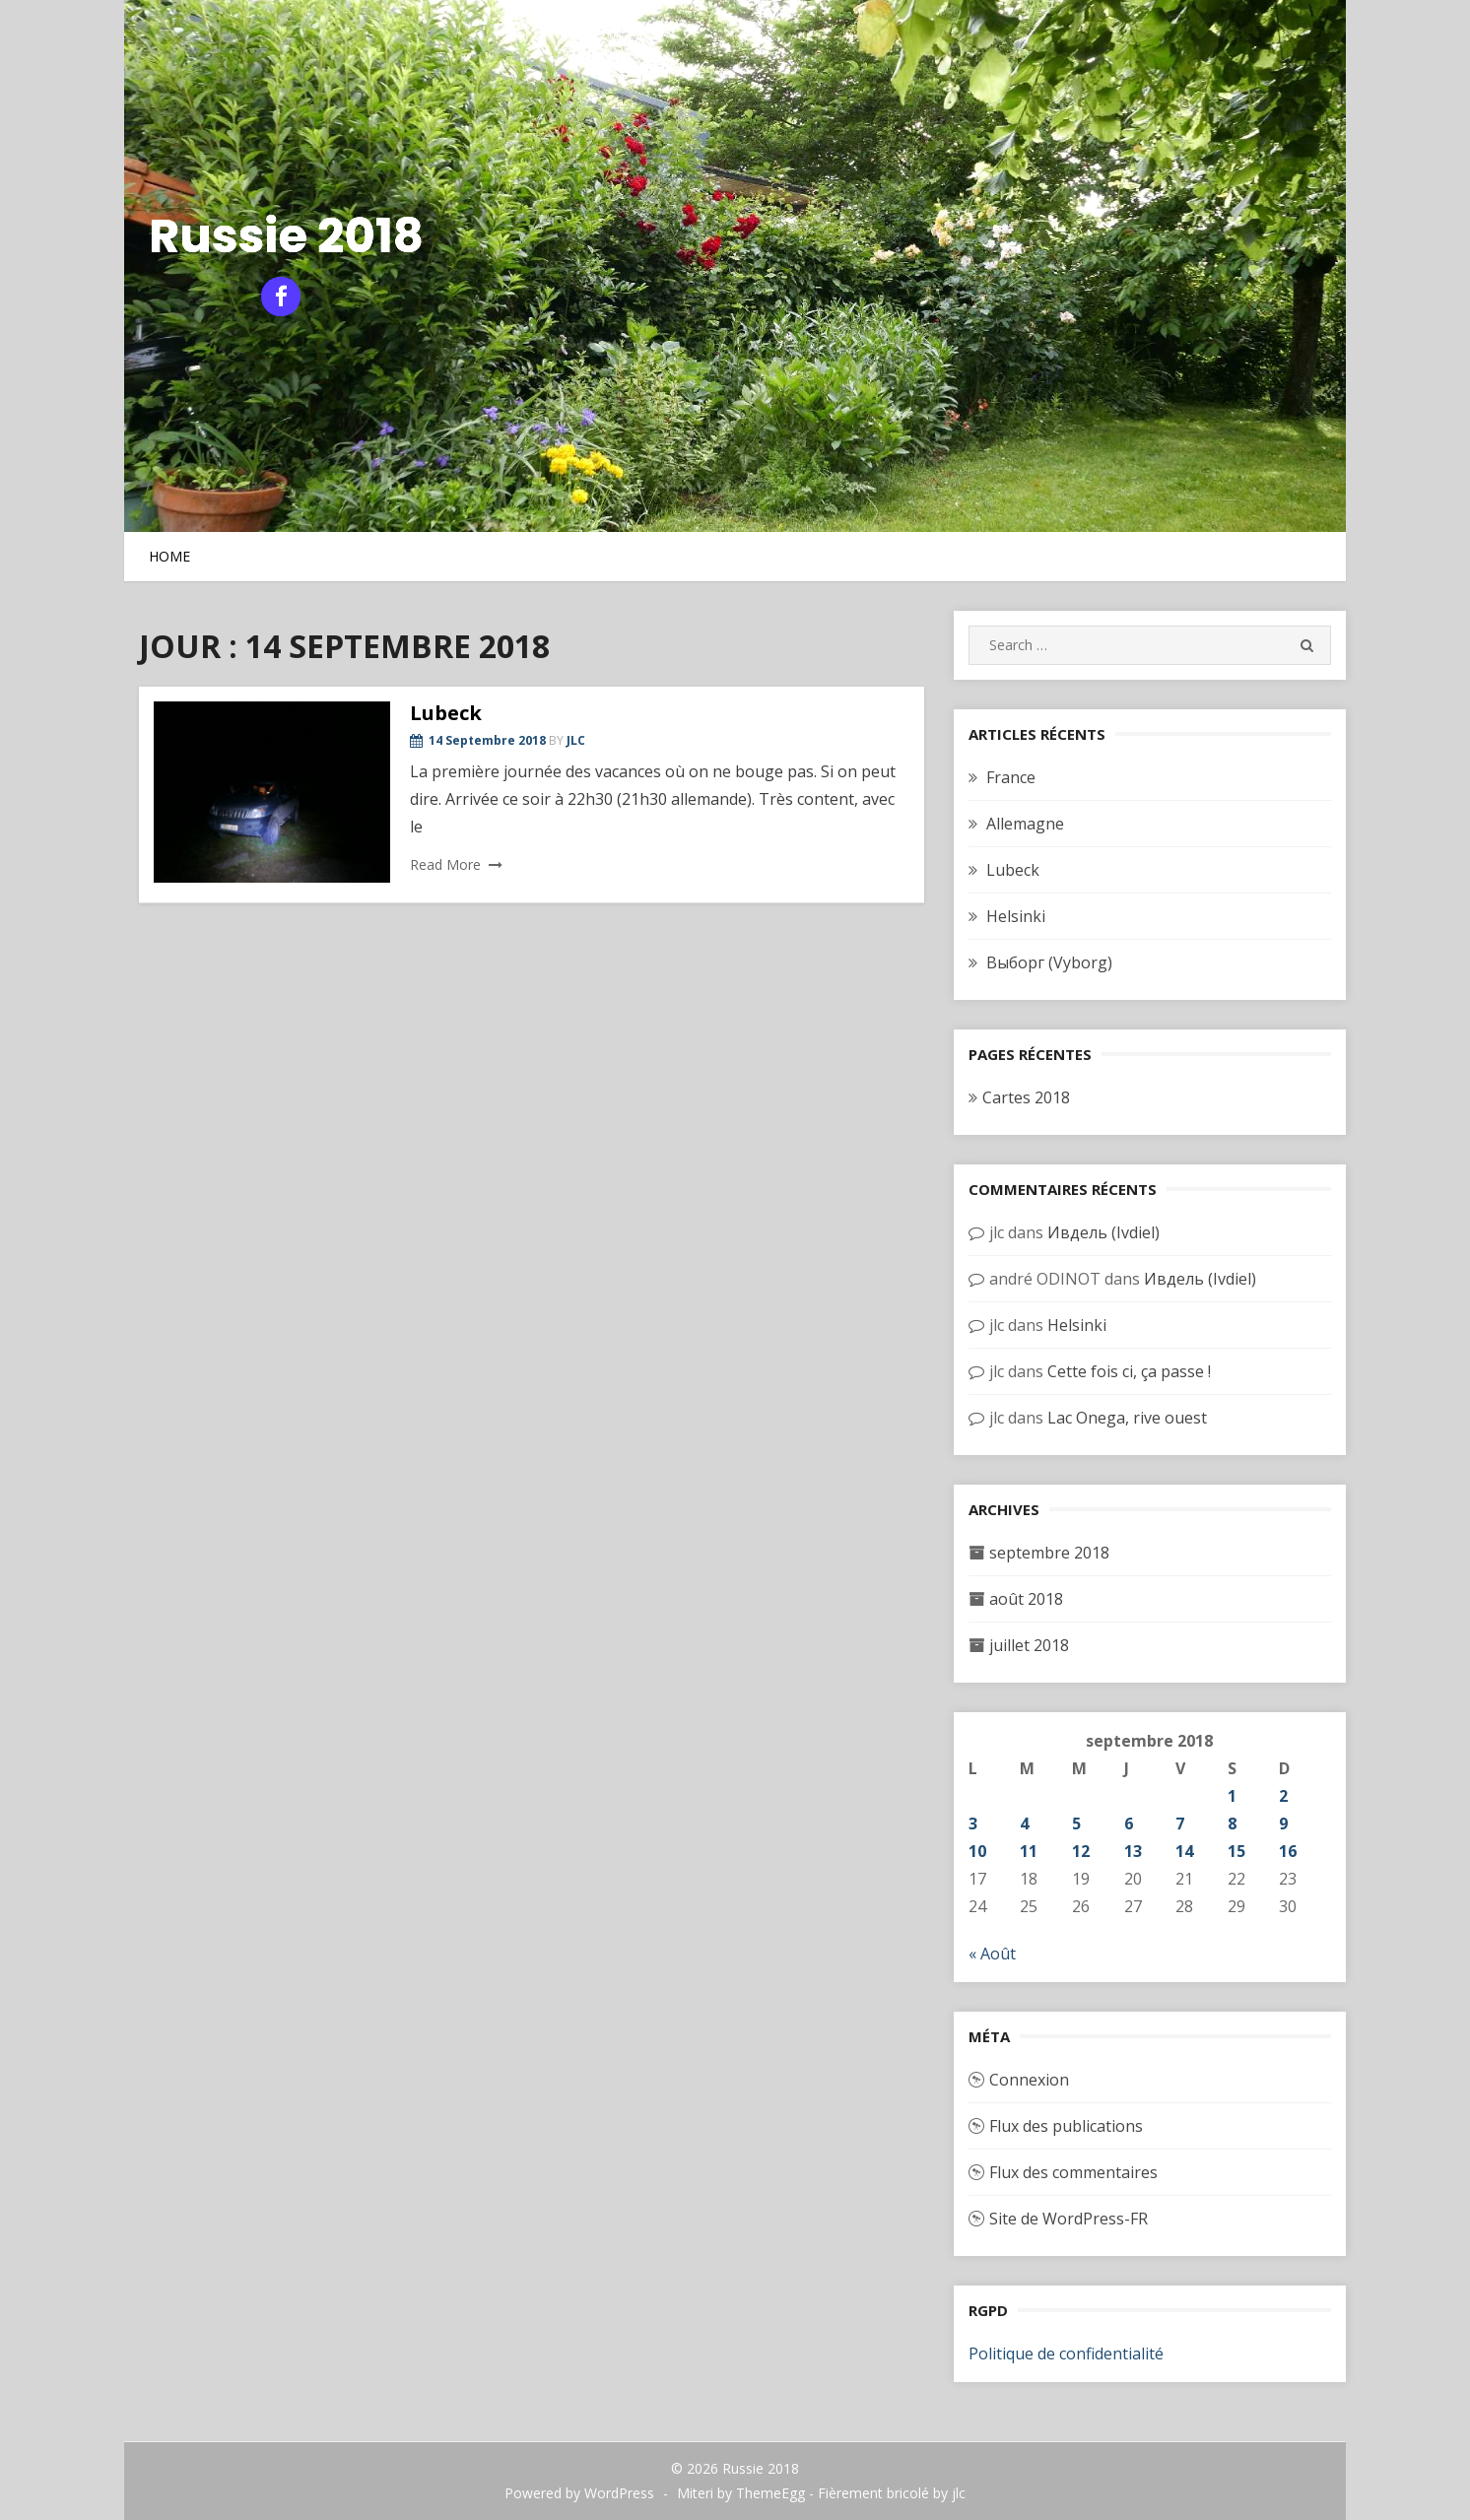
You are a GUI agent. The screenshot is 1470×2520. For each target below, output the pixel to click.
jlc (576, 740)
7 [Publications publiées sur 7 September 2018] (1179, 1823)
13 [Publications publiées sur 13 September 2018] (1133, 1851)
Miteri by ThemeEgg (741, 2493)
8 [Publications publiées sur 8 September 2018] (1232, 1823)
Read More (445, 864)
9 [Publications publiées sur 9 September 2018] (1283, 1823)
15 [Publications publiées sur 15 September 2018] (1236, 1851)
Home (169, 556)
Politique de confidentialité (1066, 2353)
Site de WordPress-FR (1068, 2218)
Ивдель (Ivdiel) (1103, 1232)
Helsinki (1015, 916)
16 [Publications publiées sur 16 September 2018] (1288, 1851)
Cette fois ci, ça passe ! (1129, 1371)
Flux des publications (1066, 2126)
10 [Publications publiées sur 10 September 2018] (977, 1851)
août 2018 (1026, 1599)
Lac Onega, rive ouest (1127, 1417)
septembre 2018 (1049, 1552)
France (1011, 777)
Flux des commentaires (1073, 2172)
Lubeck (446, 712)
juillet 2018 (1029, 1645)
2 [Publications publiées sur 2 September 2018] (1283, 1796)
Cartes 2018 (1026, 1097)
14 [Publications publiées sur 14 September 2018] (1184, 1851)
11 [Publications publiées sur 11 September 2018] (1028, 1851)
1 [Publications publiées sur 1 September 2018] (1232, 1796)
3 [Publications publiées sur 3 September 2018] (973, 1823)
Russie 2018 (286, 236)
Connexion (1029, 2079)
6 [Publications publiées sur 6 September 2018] (1128, 1823)
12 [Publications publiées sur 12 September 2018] (1081, 1851)
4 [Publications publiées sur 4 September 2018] (1024, 1823)
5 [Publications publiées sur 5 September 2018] (1076, 1823)
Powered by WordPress (579, 2493)
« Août (992, 1953)
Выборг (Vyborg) (1049, 962)
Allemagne (1025, 823)
